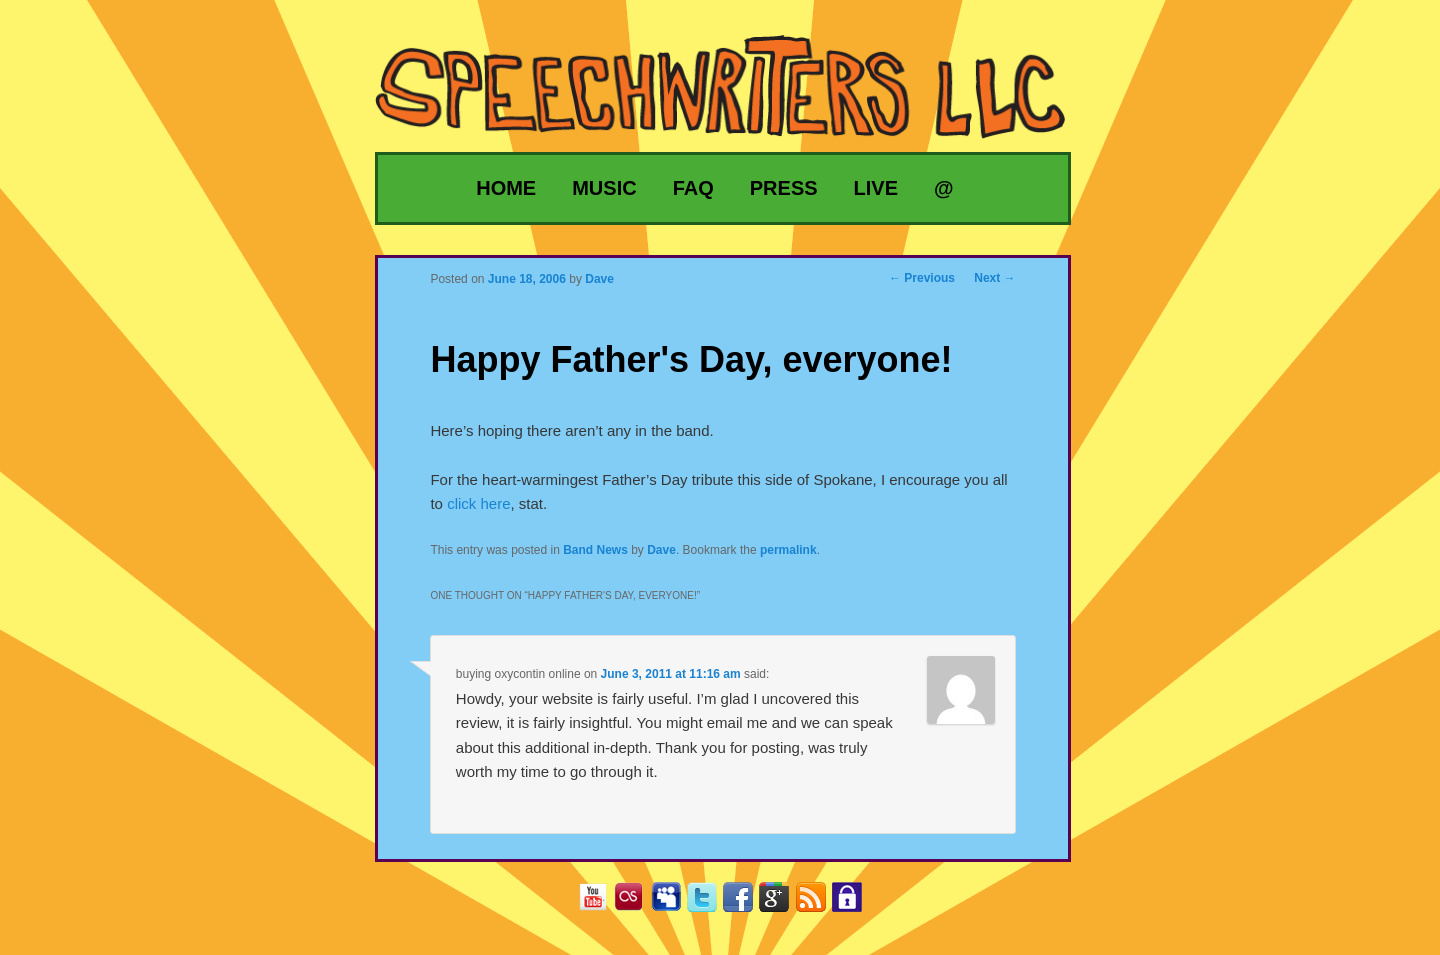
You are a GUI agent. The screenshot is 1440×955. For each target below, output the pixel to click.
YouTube (600, 903)
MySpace (673, 903)
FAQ (693, 188)
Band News (595, 550)
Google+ (781, 903)
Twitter (709, 903)
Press (784, 188)
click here (478, 503)
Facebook (745, 903)
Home (506, 188)
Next (994, 278)
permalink (788, 550)
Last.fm (636, 903)
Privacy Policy (854, 903)
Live (876, 188)
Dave (661, 550)
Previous (922, 278)
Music (604, 188)
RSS (818, 903)
